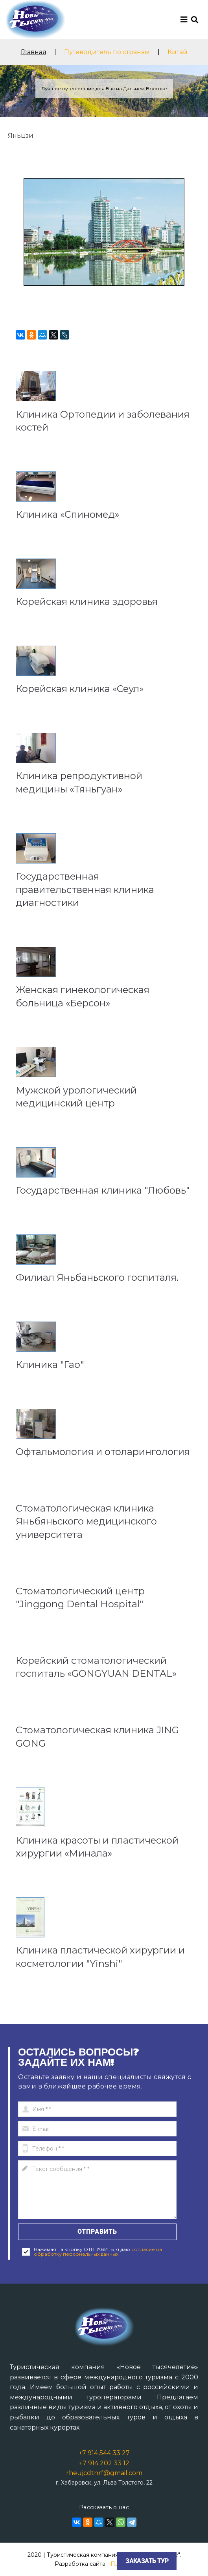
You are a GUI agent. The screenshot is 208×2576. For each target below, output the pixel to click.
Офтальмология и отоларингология (103, 1451)
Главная (33, 52)
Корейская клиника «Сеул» (80, 688)
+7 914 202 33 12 (104, 2463)
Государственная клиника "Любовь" (103, 1190)
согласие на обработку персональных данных (98, 2251)
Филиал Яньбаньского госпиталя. (97, 1277)
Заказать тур (146, 2561)
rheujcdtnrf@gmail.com (104, 2473)
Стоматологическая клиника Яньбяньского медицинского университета (86, 1521)
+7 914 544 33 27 (104, 2453)
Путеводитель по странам (107, 52)
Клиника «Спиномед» (67, 514)
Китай (178, 52)
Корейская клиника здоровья (87, 601)
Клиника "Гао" (50, 1364)
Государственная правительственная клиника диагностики (85, 889)
